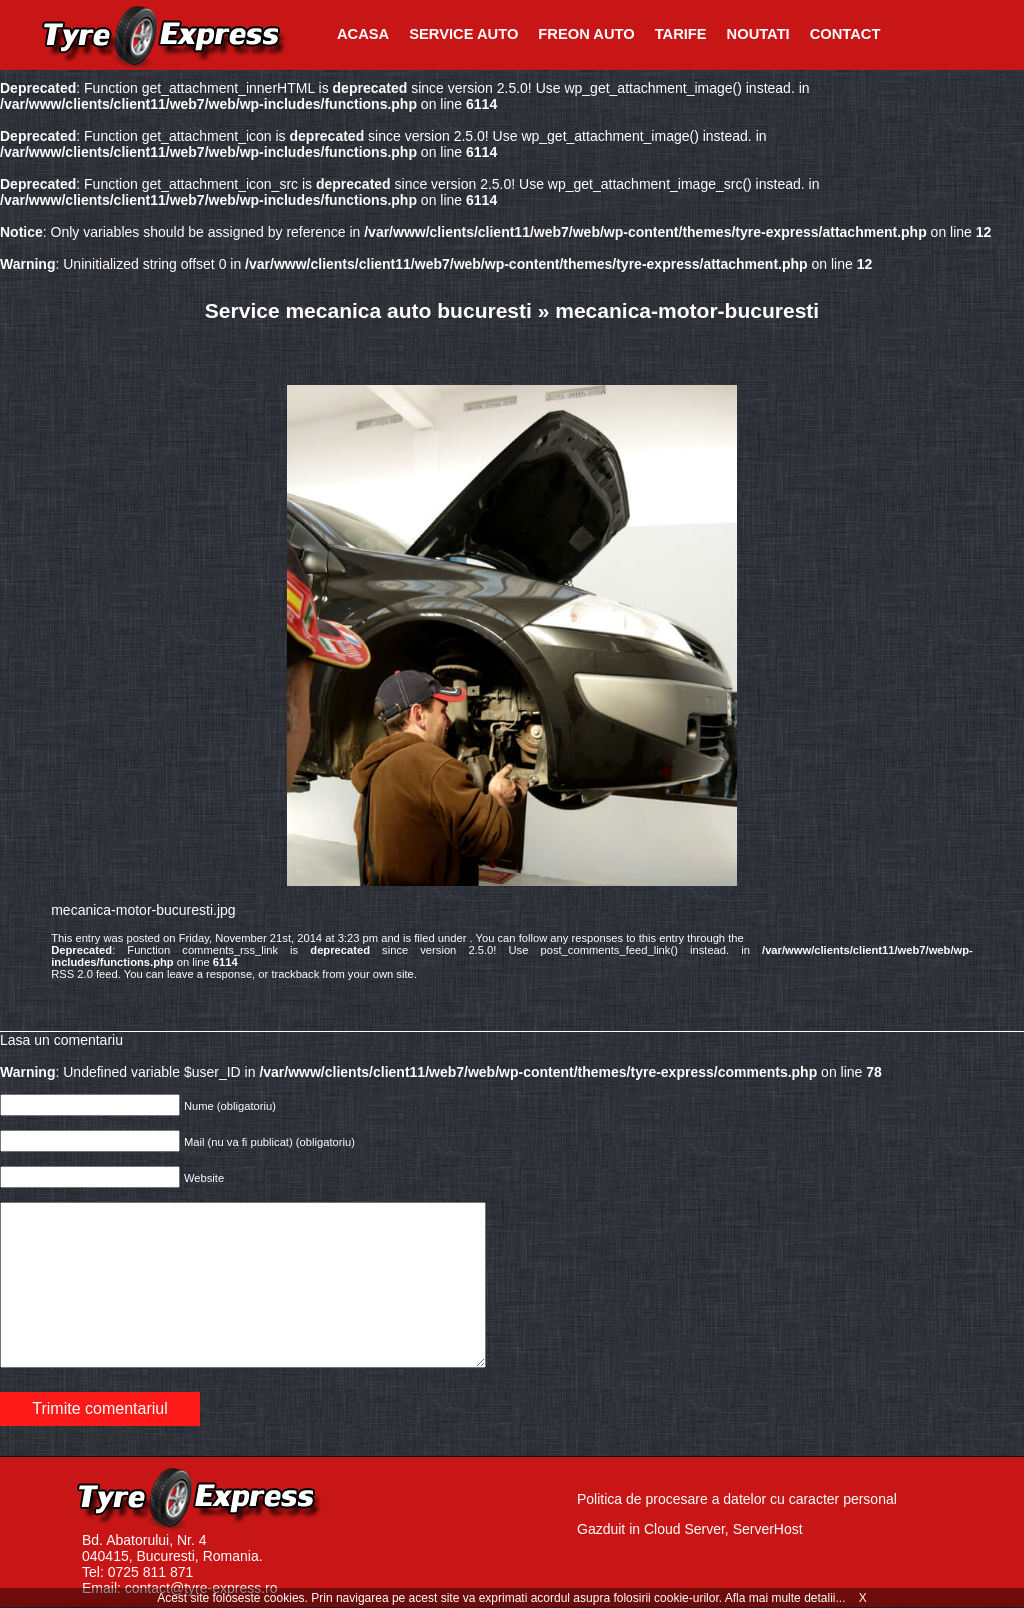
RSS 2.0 (72, 974)
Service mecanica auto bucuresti (368, 310)
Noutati (758, 34)
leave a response (209, 974)
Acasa (363, 34)
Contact (845, 34)
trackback (295, 974)
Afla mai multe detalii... (787, 1598)
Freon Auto (586, 34)
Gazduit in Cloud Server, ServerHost (690, 1529)
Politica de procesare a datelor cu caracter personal (737, 1499)
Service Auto (463, 34)
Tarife (681, 34)
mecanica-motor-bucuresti (687, 310)
